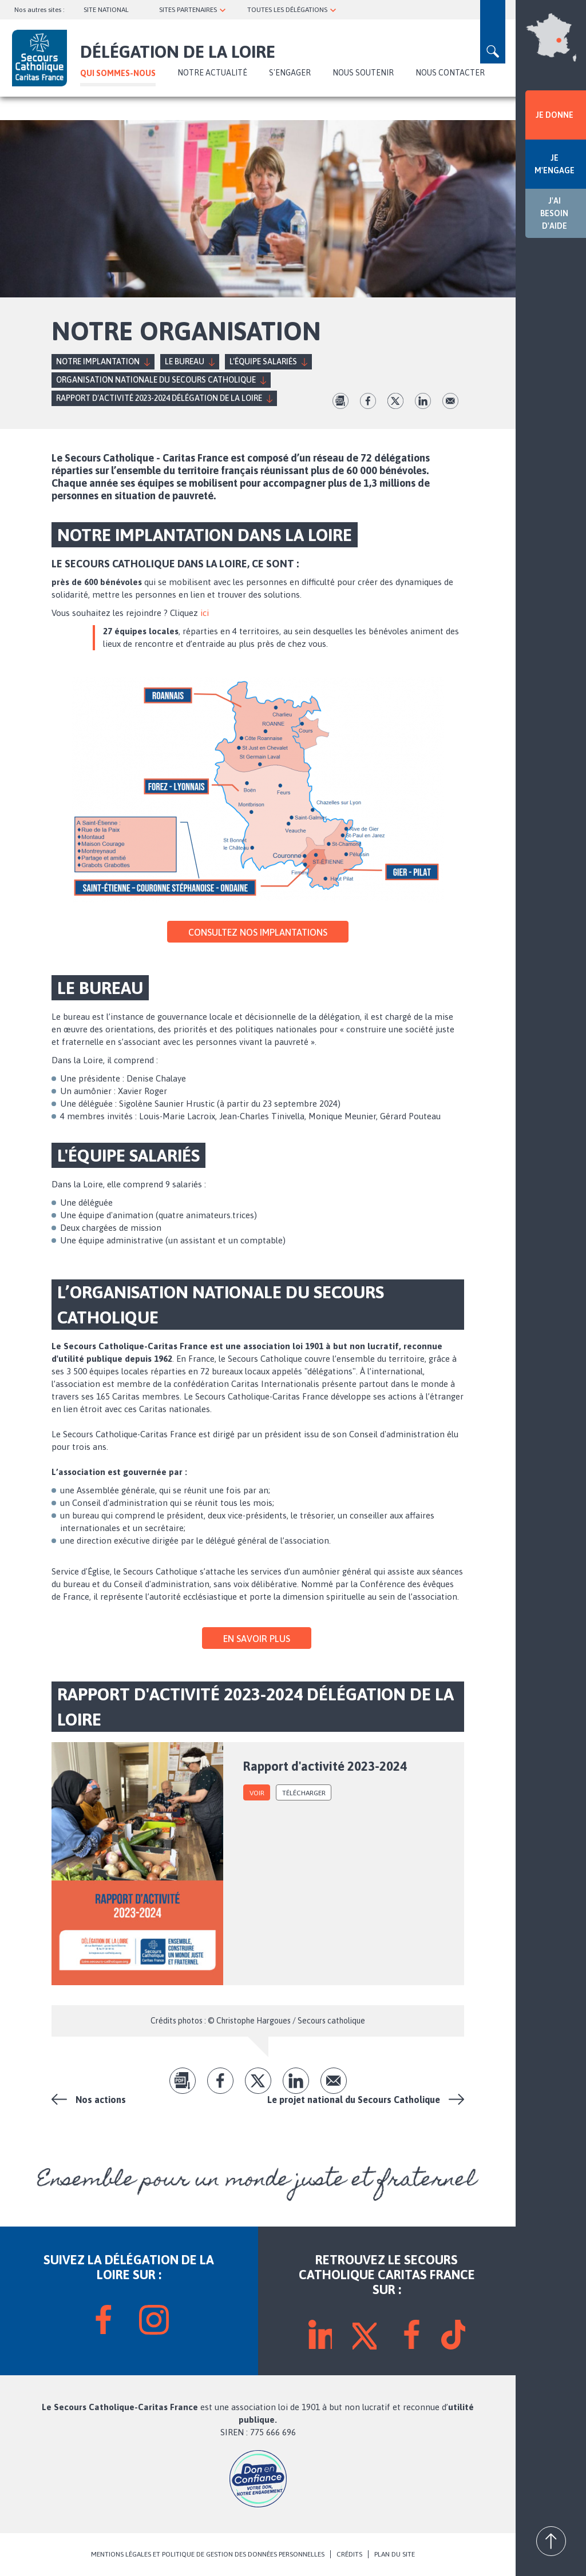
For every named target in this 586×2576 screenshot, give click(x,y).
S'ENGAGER (290, 72)
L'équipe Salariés (263, 361)
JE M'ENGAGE (554, 164)
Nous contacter (450, 72)
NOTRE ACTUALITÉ (212, 72)
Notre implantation (98, 361)
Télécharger (304, 1793)
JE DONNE (554, 115)
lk (423, 401)
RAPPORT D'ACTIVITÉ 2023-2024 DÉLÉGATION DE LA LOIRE (159, 398)
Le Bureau (184, 361)
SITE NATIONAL (106, 10)
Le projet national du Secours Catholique (353, 2099)
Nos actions (101, 2099)
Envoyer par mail (450, 401)
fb (368, 401)
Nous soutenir (363, 72)
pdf (340, 401)
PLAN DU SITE (394, 2554)
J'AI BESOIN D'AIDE (554, 213)
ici (204, 613)
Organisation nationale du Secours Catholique (156, 379)
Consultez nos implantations (257, 932)
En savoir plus (256, 1638)
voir (257, 1793)
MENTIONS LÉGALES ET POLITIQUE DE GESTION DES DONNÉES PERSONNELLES (207, 2554)
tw (395, 401)
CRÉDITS (349, 2554)
